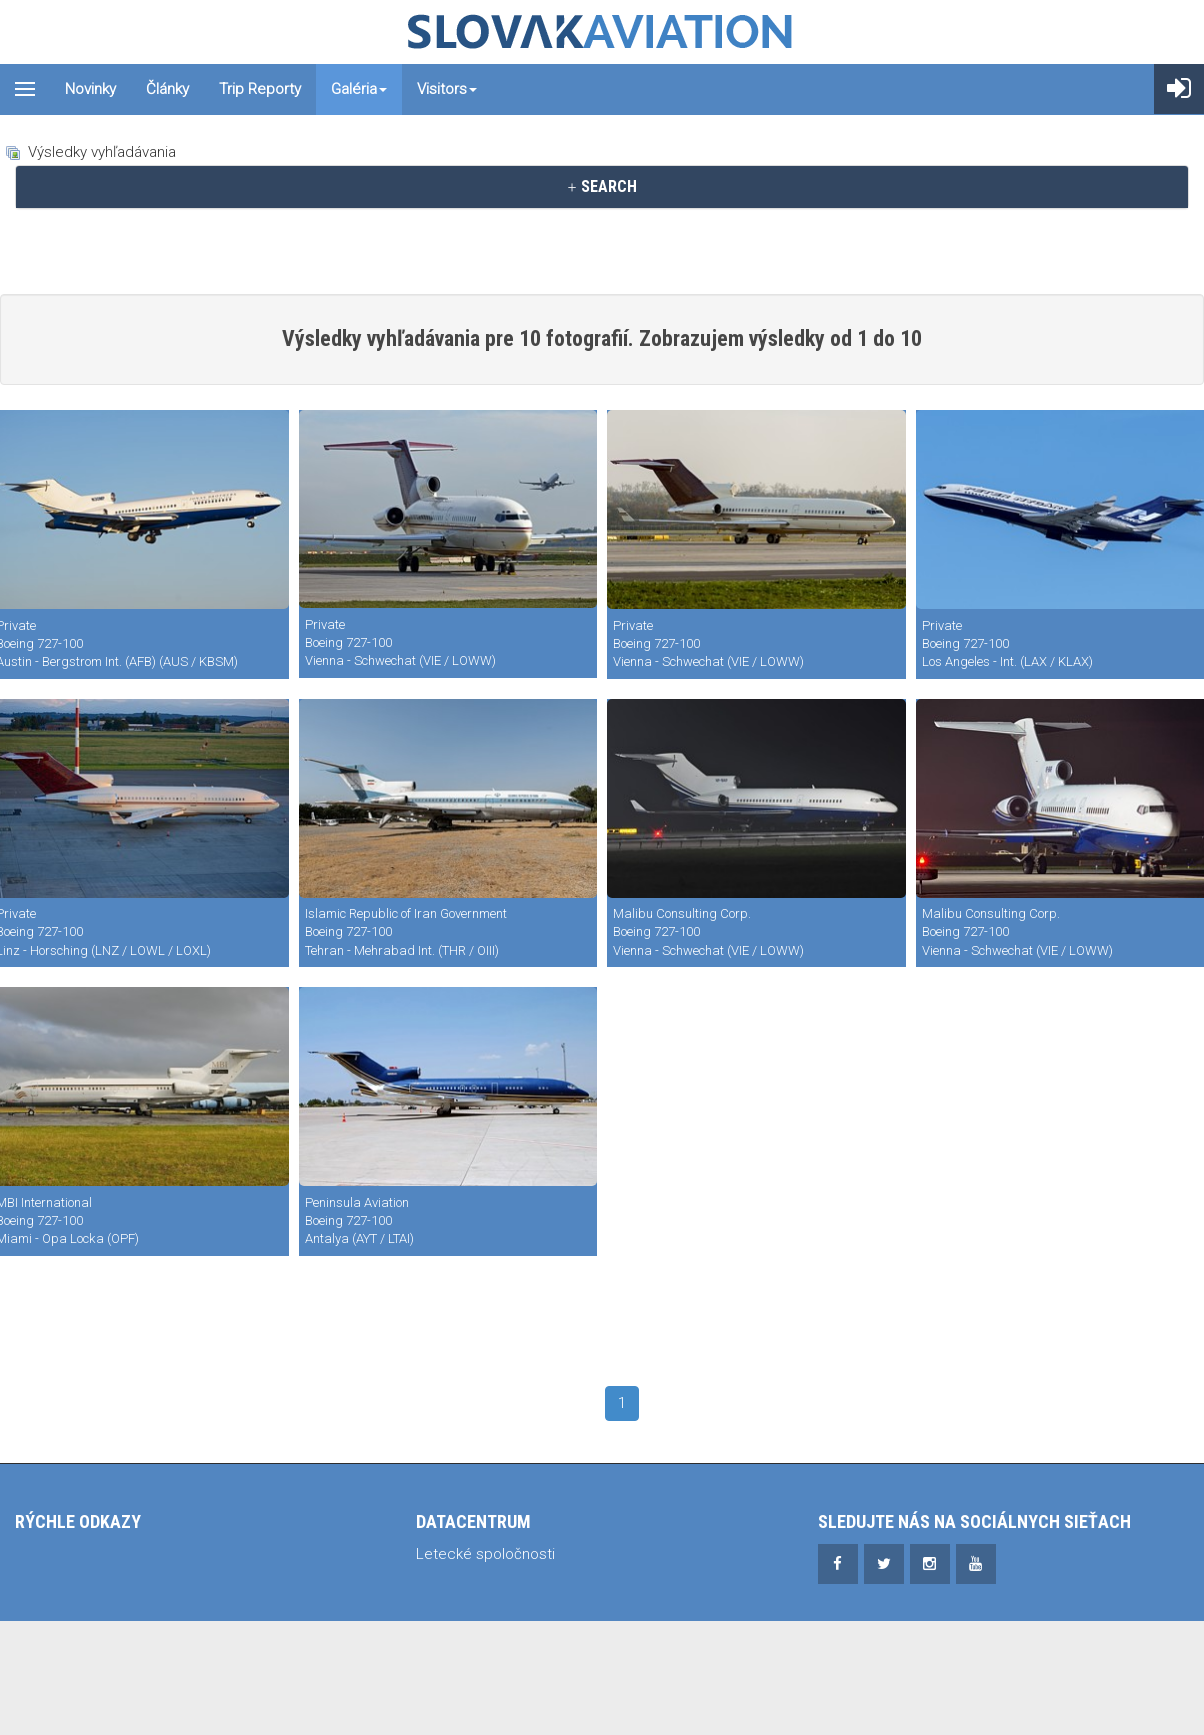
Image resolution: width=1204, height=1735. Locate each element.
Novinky (90, 89)
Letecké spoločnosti (485, 1554)
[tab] (602, 187)
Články (167, 89)
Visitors (447, 89)
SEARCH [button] (601, 186)
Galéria (359, 89)
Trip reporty (260, 89)
